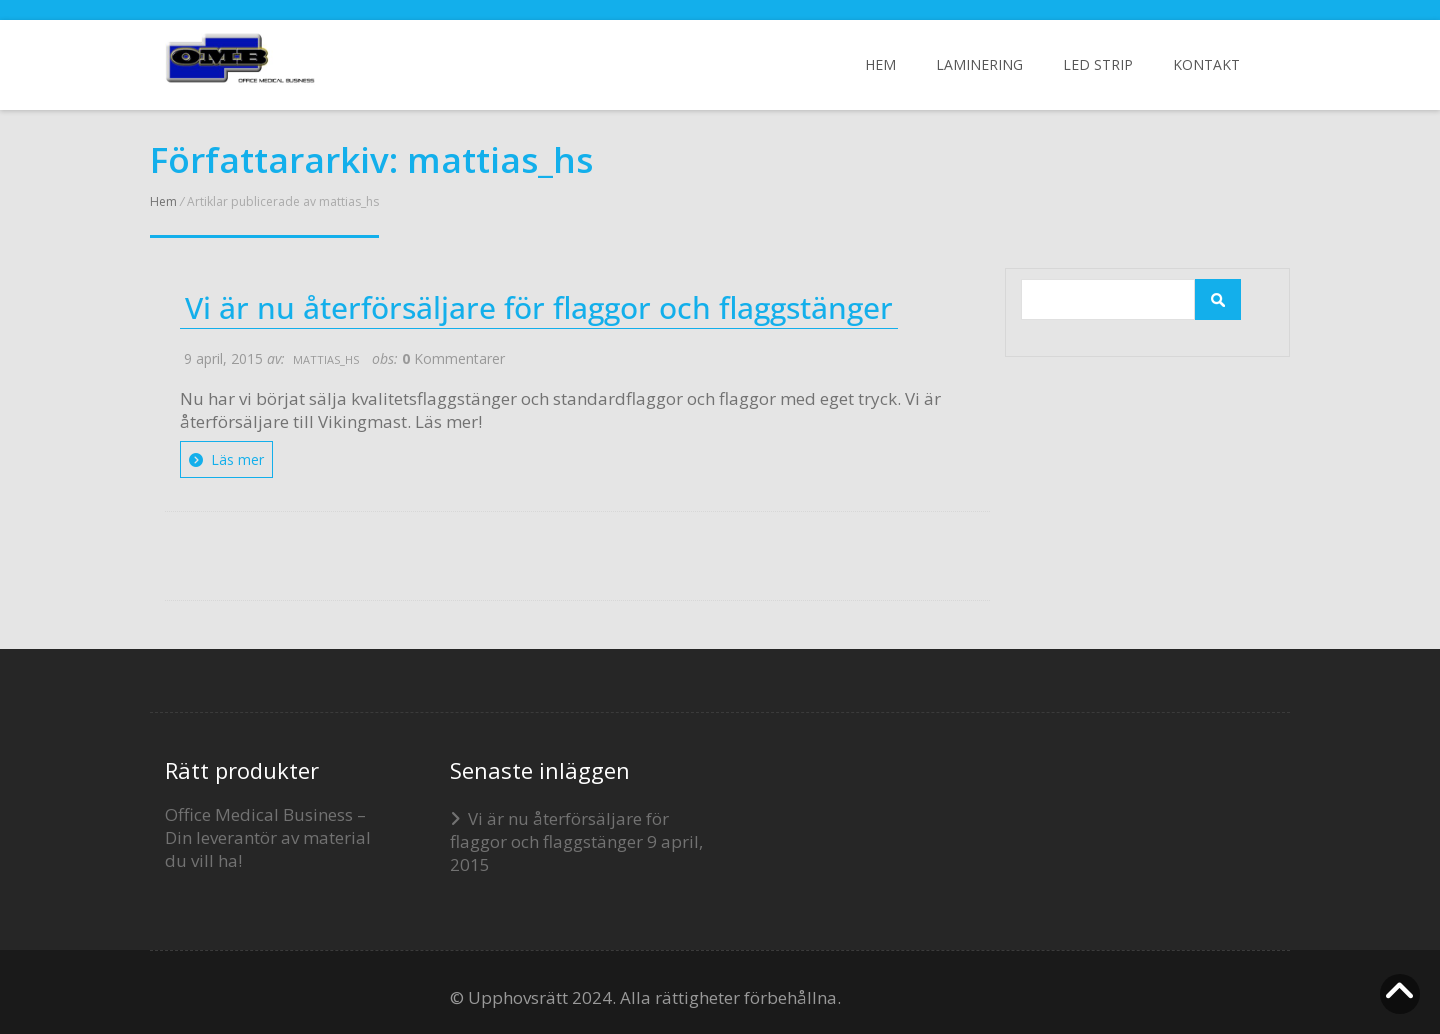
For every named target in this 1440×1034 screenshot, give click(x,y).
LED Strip (1098, 64)
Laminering (979, 64)
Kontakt (1206, 64)
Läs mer (226, 459)
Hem (880, 64)
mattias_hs (326, 359)
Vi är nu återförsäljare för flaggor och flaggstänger (539, 308)
